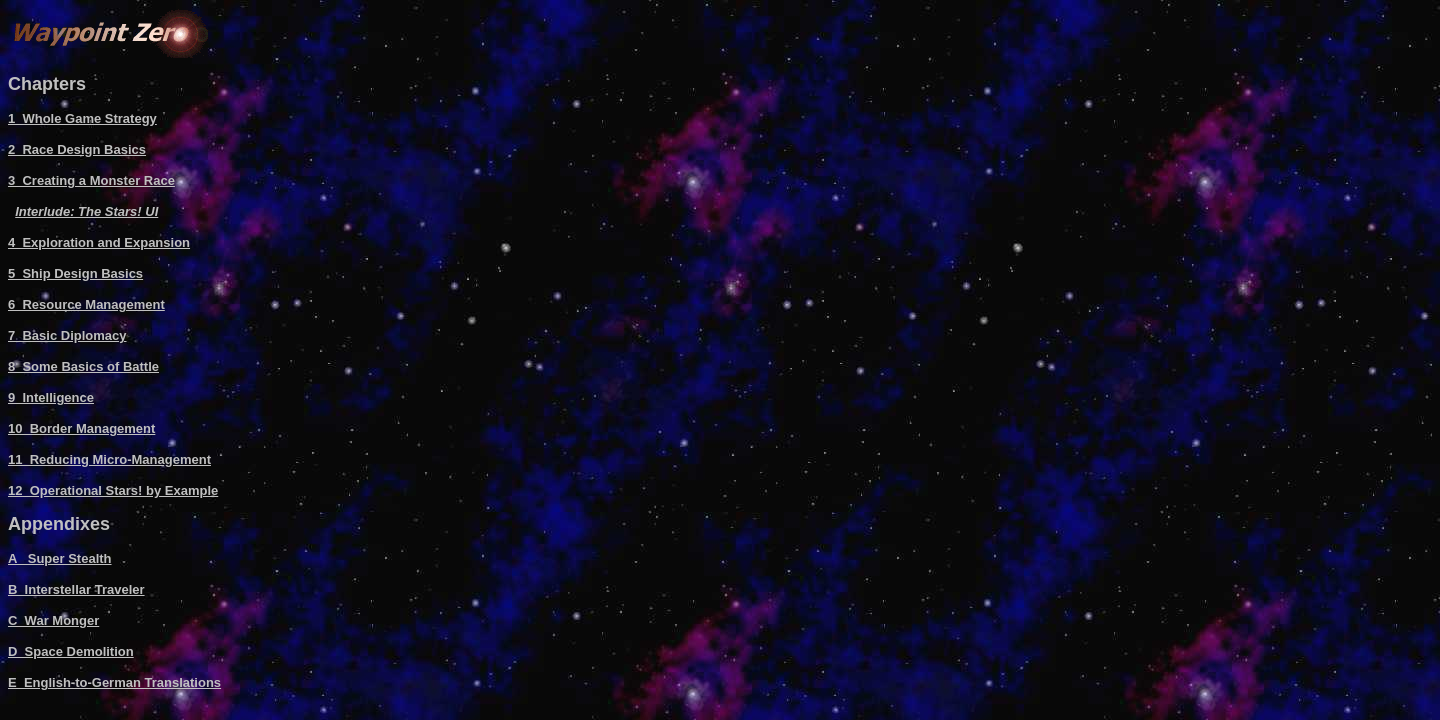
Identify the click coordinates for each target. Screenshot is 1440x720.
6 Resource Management (86, 304)
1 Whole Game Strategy (82, 118)
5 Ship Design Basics (75, 273)
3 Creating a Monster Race (91, 180)
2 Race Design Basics (77, 149)
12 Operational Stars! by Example (113, 490)
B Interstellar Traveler (76, 589)
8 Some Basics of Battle (83, 366)
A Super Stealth (60, 558)
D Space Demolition (71, 651)
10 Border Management (81, 428)
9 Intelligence (51, 397)
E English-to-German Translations (114, 682)
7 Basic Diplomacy (67, 335)
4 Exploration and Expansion (99, 242)
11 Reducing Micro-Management (109, 459)
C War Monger (53, 620)
